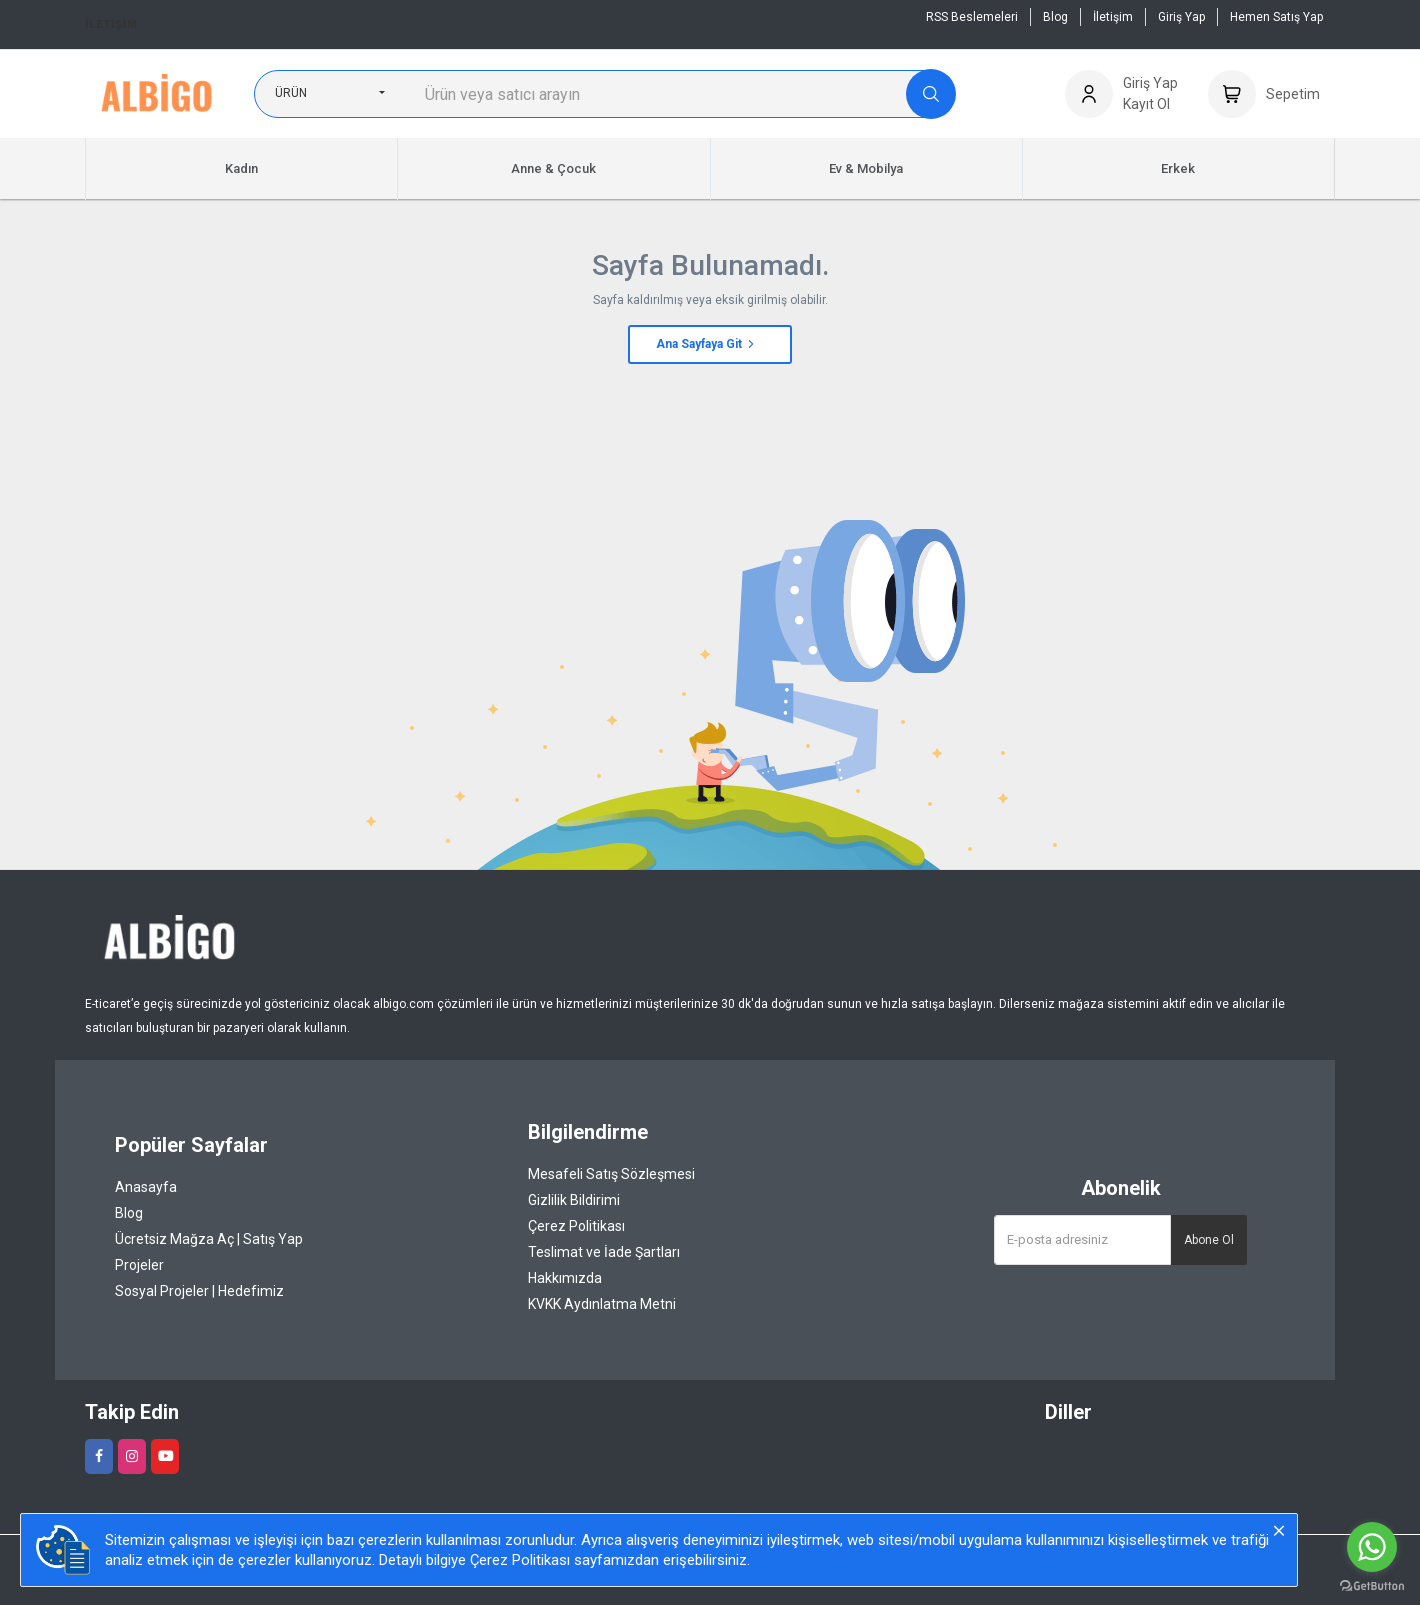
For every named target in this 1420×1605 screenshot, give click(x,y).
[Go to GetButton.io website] (1372, 1585)
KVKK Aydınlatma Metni (602, 1304)
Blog (1055, 17)
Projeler (139, 1265)
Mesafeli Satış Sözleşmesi (611, 1174)
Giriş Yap (1181, 17)
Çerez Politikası (576, 1226)
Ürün (291, 93)
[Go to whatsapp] (1372, 1547)
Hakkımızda (565, 1278)
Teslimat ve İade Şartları (604, 1252)
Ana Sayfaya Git (706, 344)
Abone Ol (1209, 1240)
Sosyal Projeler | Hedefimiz (199, 1291)
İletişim (111, 24)
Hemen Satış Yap (1276, 17)
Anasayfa (146, 1187)
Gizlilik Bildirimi (574, 1200)
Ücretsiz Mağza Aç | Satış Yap (209, 1239)
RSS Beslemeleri (972, 17)
